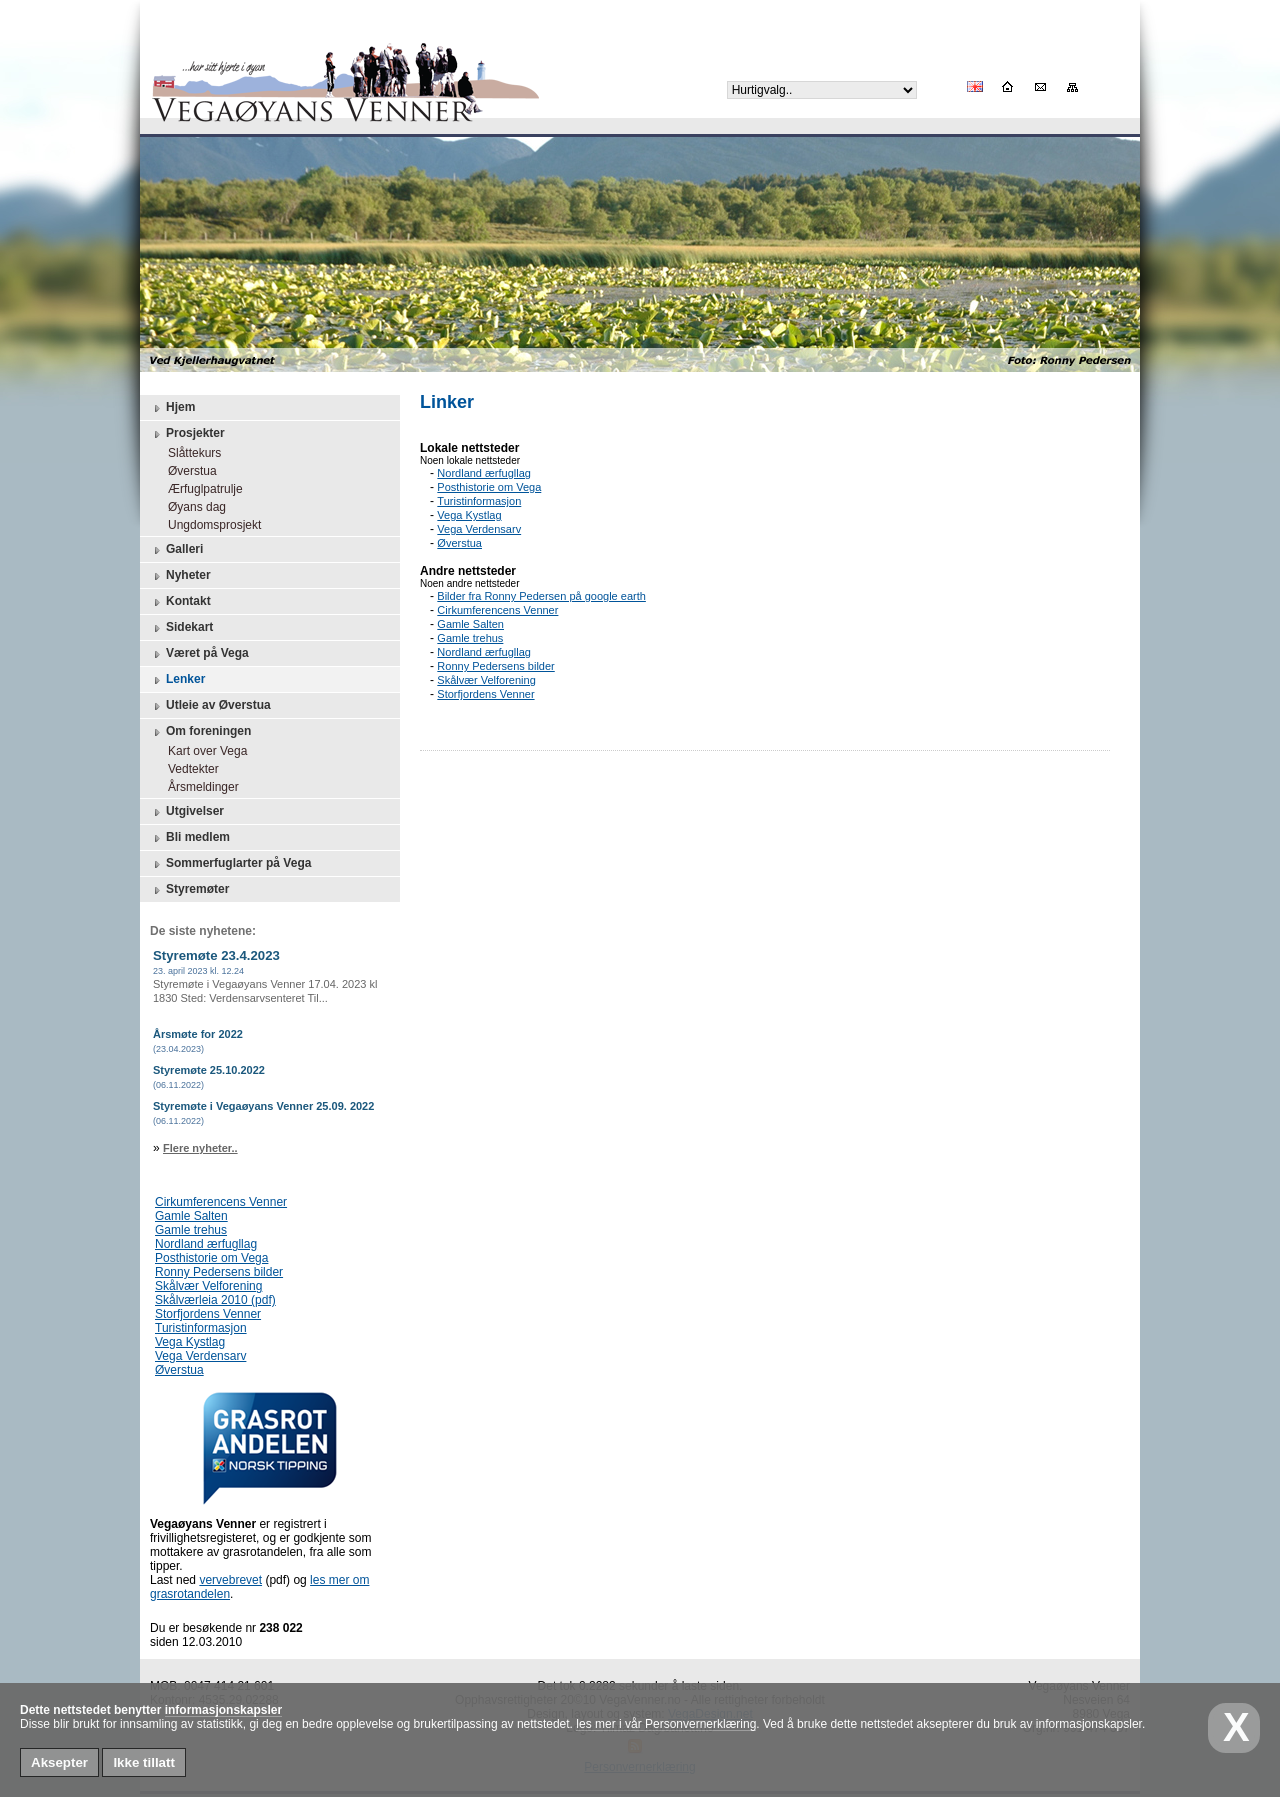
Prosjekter (187, 434)
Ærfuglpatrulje (200, 489)
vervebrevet (230, 1580)
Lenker (177, 680)
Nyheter (180, 576)
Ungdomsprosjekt (209, 525)
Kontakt (180, 602)
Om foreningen (200, 732)
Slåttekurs (189, 453)
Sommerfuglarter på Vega (230, 864)
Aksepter (59, 1762)
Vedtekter (188, 769)
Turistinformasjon (201, 1328)
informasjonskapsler (223, 1710)
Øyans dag (192, 507)
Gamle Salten (191, 1216)
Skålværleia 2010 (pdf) (215, 1300)
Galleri (176, 550)
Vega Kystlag (190, 1342)
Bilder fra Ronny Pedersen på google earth (541, 596)
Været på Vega (199, 654)
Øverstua (187, 471)
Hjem (172, 408)
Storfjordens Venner (208, 1314)
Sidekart (181, 628)
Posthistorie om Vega (211, 1258)
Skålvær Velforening (208, 1286)
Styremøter (189, 890)
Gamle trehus (191, 1230)
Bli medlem (190, 838)
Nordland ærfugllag (206, 1244)
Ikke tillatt (143, 1762)
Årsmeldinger (198, 787)
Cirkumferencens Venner (221, 1202)
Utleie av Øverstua (210, 706)
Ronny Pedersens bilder (219, 1272)
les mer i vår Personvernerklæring (666, 1724)
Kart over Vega (202, 751)
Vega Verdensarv (200, 1356)
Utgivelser (187, 812)
